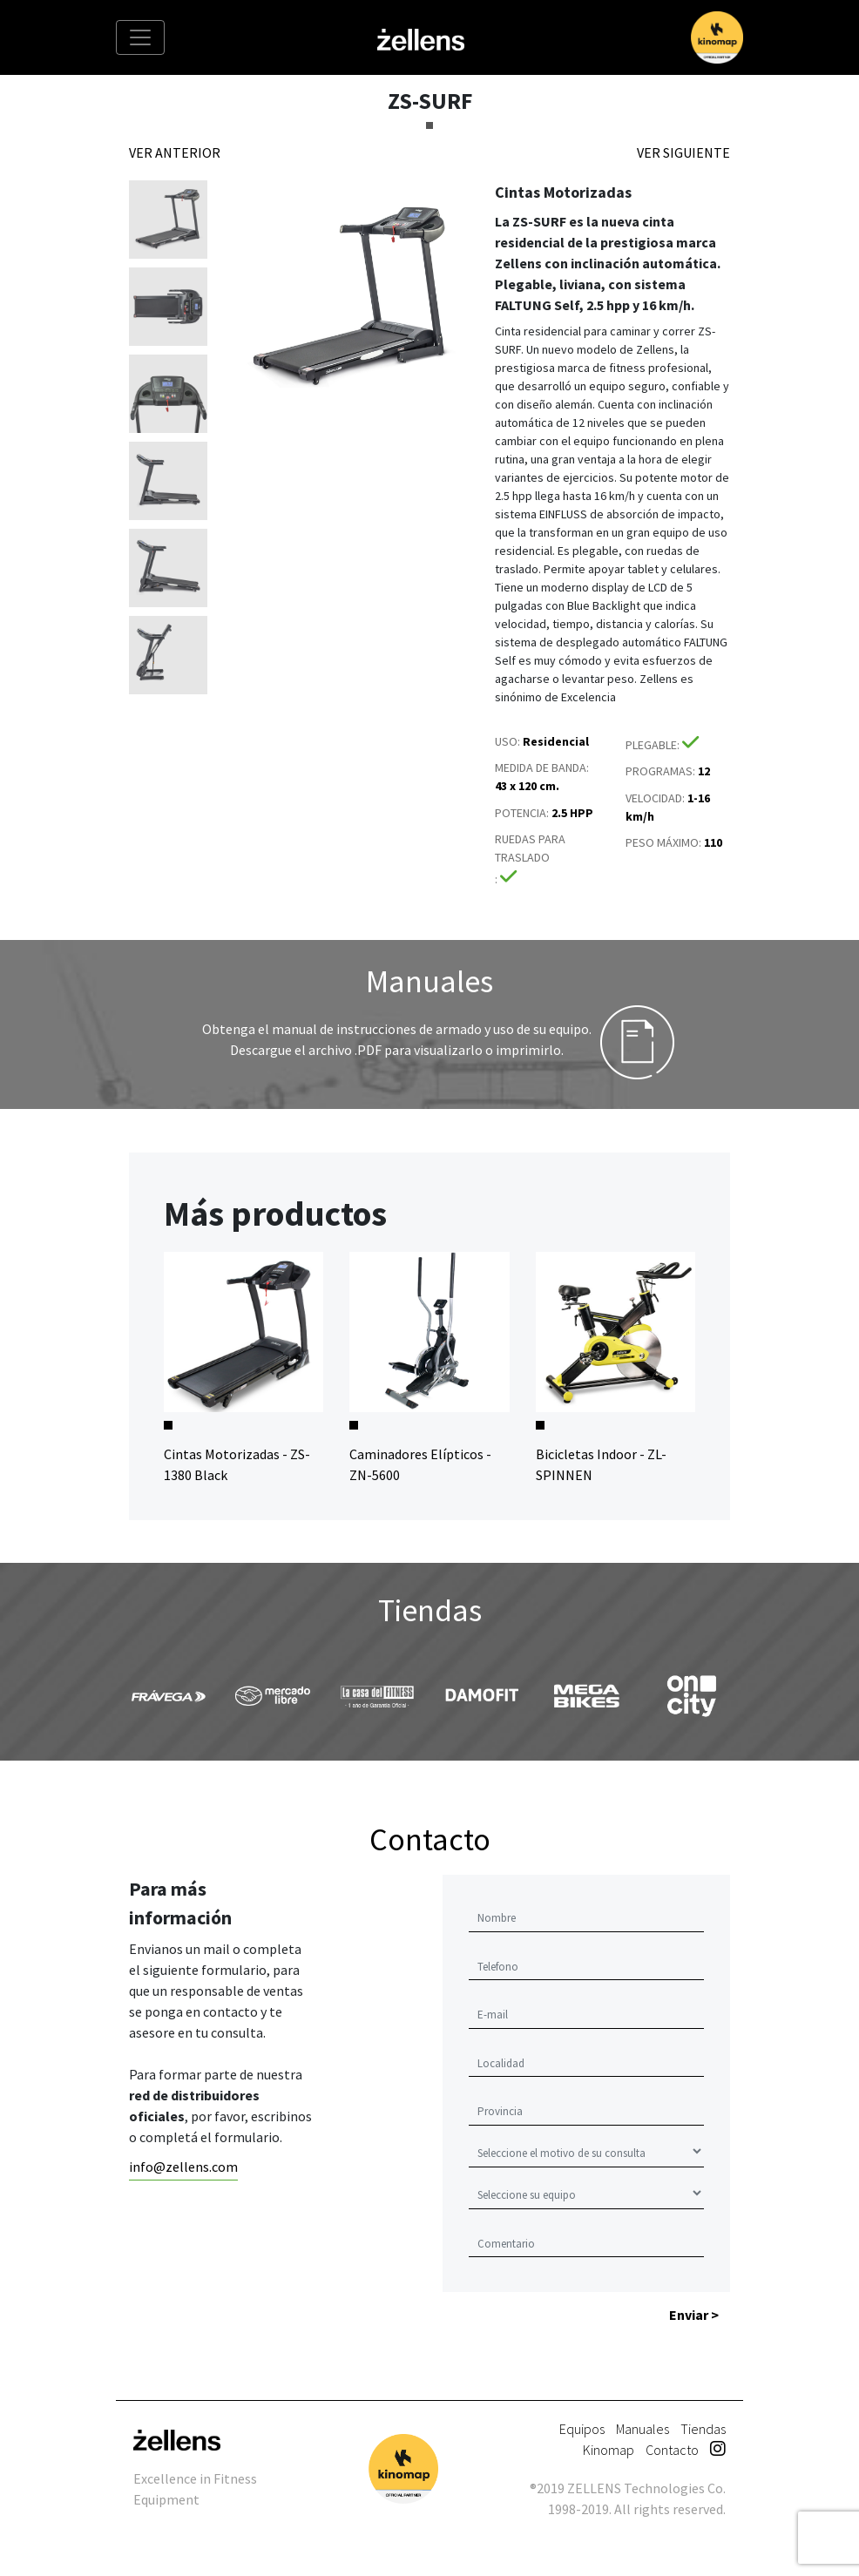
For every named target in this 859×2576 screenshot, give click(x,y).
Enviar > (694, 2314)
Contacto (672, 2449)
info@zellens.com (183, 2166)
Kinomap (608, 2449)
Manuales (642, 2428)
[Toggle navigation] (140, 37)
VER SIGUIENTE (683, 152)
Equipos (582, 2428)
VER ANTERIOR (174, 152)
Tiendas (703, 2428)
